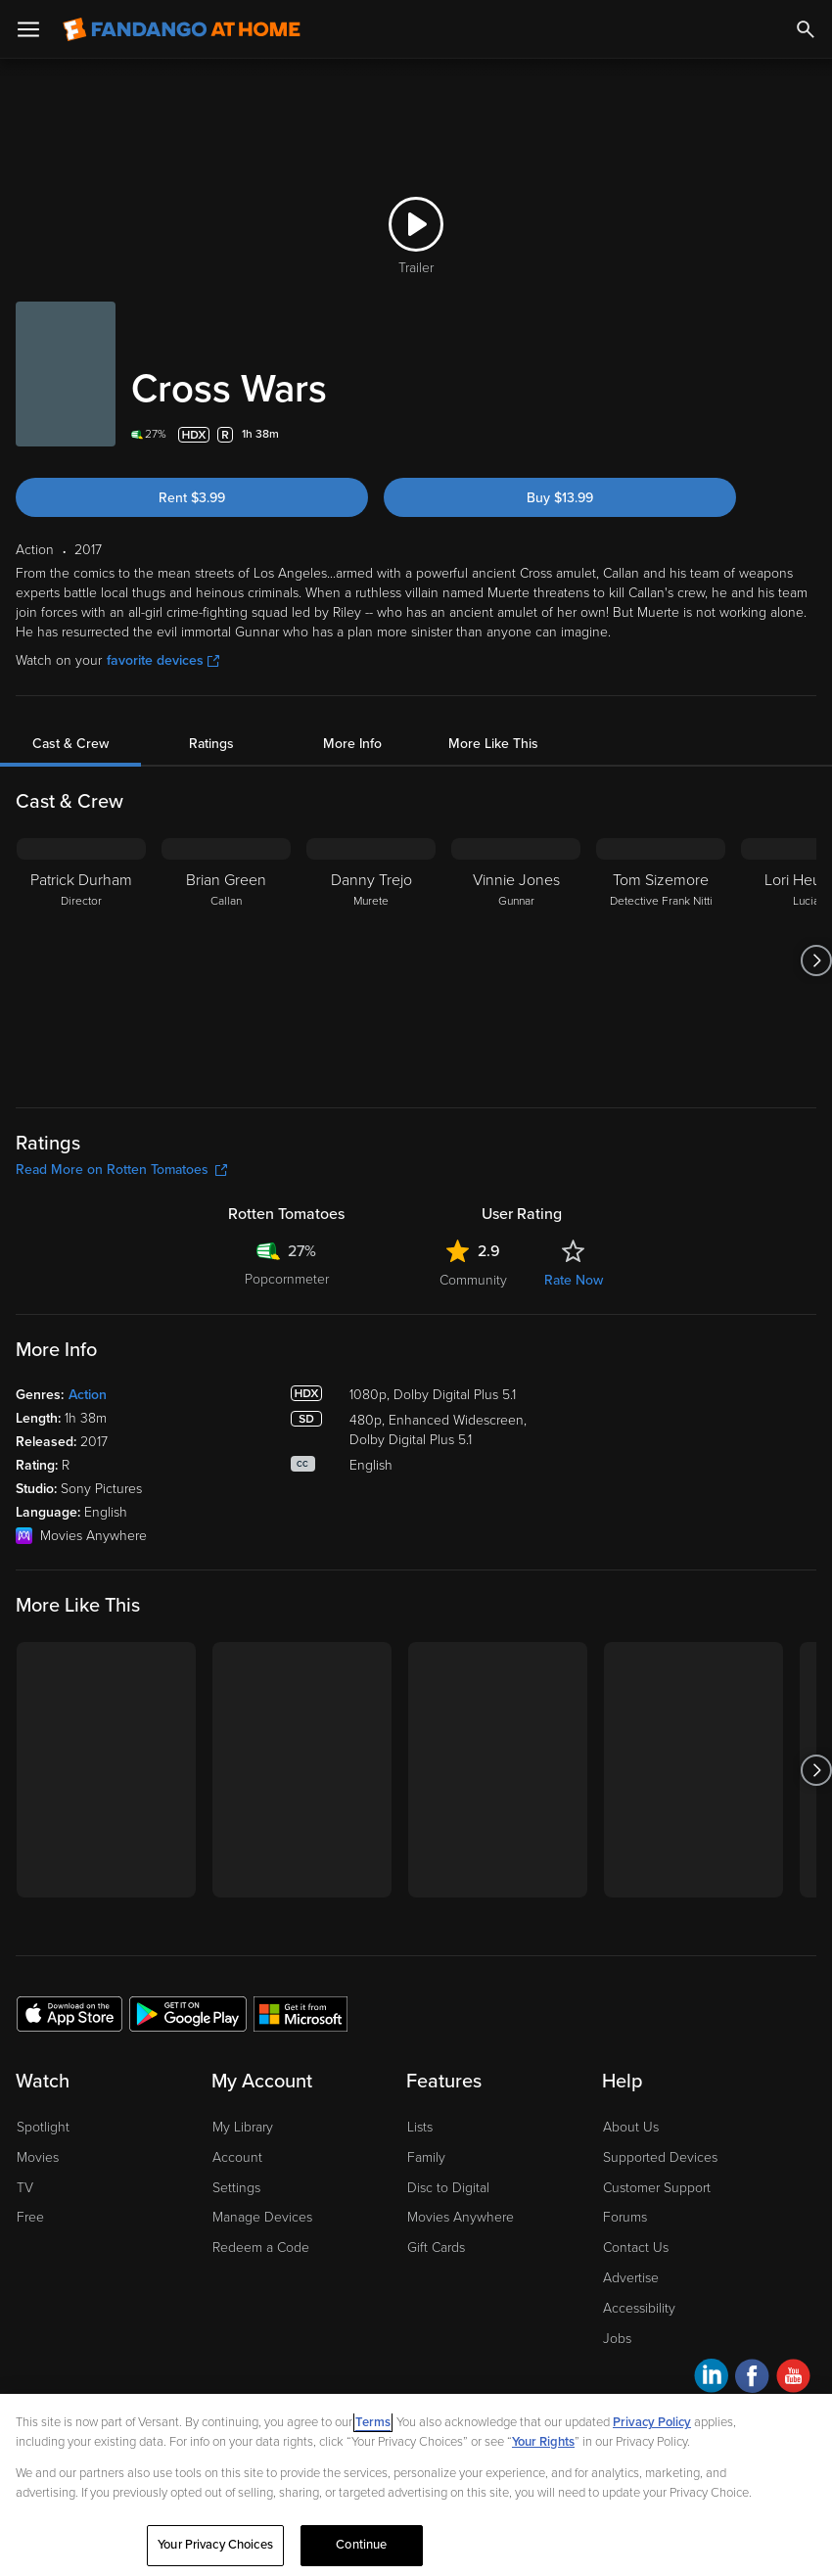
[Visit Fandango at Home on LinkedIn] (711, 2379)
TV (25, 2187)
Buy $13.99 (560, 498)
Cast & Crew (70, 743)
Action (88, 1394)
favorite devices (163, 660)
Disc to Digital (448, 2187)
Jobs (617, 2338)
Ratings (211, 743)
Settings (236, 2187)
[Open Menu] (28, 29)
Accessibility (639, 2308)
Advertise (631, 2278)
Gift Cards (436, 2247)
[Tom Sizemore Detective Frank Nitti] (660, 960)
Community (473, 1280)
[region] (416, 2485)
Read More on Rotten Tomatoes (121, 1169)
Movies (38, 2157)
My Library (242, 2127)
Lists (420, 2127)
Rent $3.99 (192, 498)
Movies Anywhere (460, 2217)
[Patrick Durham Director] (81, 960)
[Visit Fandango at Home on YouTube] (793, 2379)
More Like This (493, 743)
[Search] (805, 29)
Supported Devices (660, 2157)
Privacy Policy (652, 2422)
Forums (625, 2217)
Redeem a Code (260, 2247)
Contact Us (636, 2247)
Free (30, 2217)
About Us (631, 2127)
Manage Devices (262, 2217)
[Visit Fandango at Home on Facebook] (752, 2379)
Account (237, 2157)
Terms (373, 2422)
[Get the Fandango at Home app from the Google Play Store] (188, 2013)
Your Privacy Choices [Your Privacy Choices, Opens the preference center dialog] (215, 2545)
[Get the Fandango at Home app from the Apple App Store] (69, 2013)
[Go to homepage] (181, 29)
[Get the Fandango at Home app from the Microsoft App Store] (300, 2013)
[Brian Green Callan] (226, 960)
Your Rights (543, 2442)
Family (426, 2157)
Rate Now (573, 1280)
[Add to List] (804, 434)
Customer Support (657, 2187)
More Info (352, 743)
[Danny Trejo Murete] (371, 960)
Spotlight (43, 2127)
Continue (361, 2545)
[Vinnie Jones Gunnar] (515, 960)
